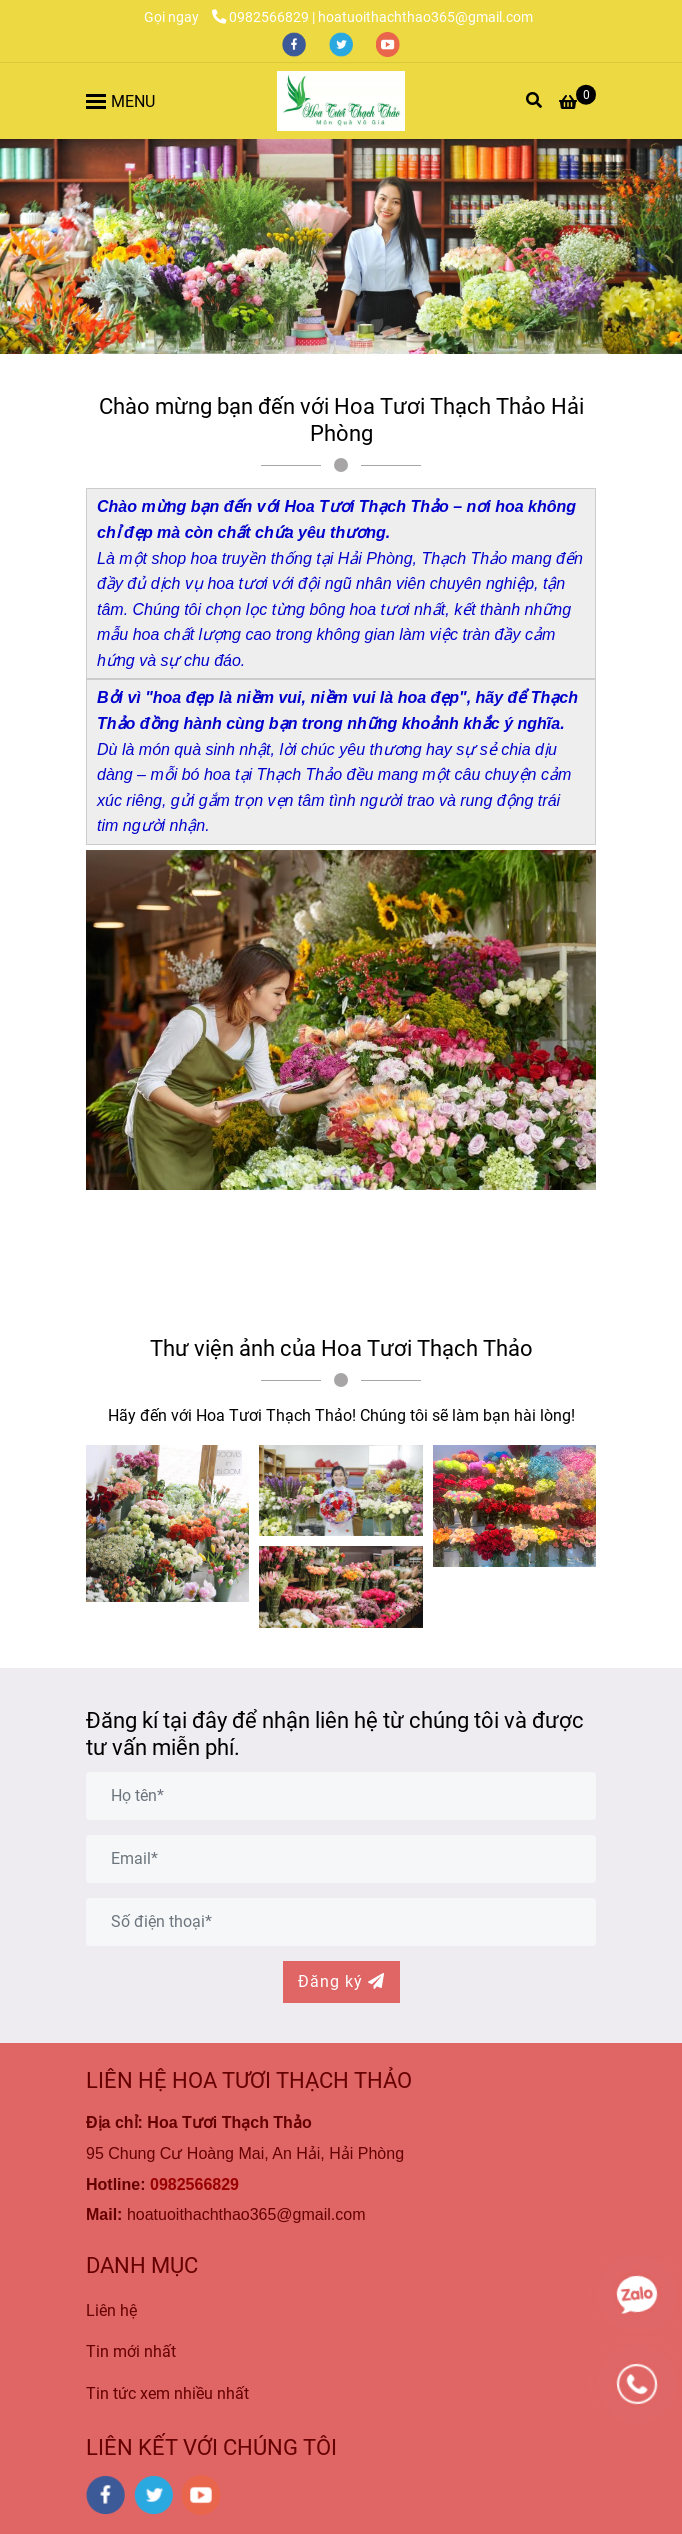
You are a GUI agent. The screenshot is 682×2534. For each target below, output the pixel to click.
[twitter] (342, 43)
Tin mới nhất (131, 2351)
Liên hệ (111, 2310)
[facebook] (295, 43)
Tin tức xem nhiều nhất (167, 2393)
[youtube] (388, 43)
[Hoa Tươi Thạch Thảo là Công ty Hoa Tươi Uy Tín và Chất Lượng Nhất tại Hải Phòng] (340, 101)
